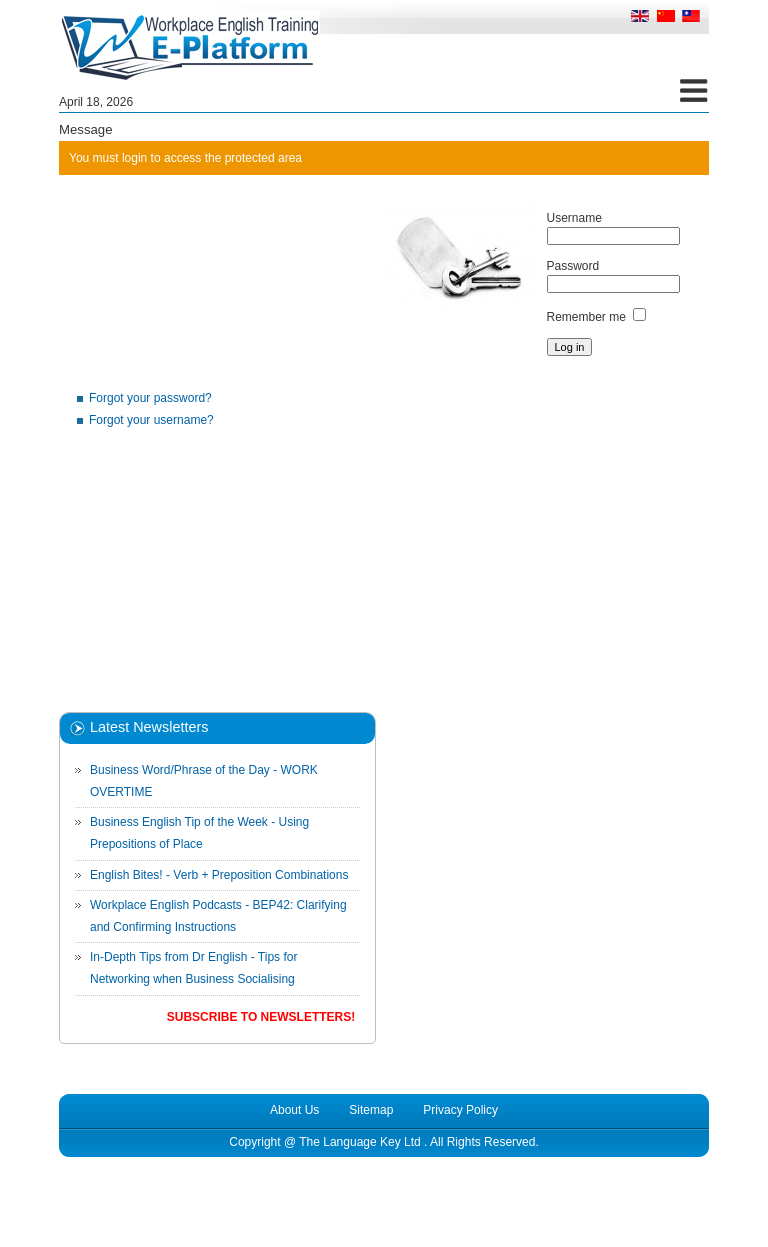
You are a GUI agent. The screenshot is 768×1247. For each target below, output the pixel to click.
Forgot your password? (150, 398)
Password (573, 266)
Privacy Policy (460, 1110)
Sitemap (371, 1110)
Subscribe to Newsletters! (261, 1017)
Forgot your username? (151, 420)
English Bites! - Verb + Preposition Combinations (219, 875)
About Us (294, 1110)
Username (574, 218)
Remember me (586, 317)
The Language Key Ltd (359, 1142)
